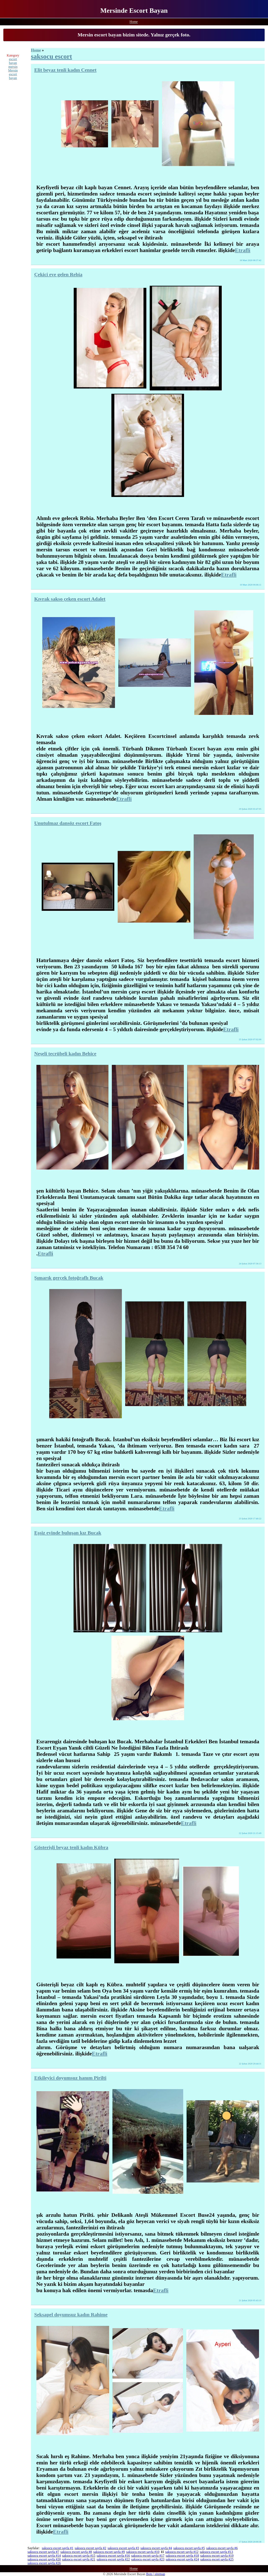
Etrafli (242, 250)
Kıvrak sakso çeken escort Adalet (70, 599)
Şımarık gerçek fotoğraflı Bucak (68, 1277)
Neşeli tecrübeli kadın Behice (65, 1053)
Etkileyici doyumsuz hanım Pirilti (70, 2078)
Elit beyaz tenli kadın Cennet (65, 70)
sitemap (160, 2574)
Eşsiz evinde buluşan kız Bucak (67, 1532)
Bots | (150, 2574)
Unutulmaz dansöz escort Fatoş (68, 823)
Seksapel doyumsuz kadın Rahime (71, 2314)
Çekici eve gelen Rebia (58, 274)
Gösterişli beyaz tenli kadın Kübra (71, 1847)
